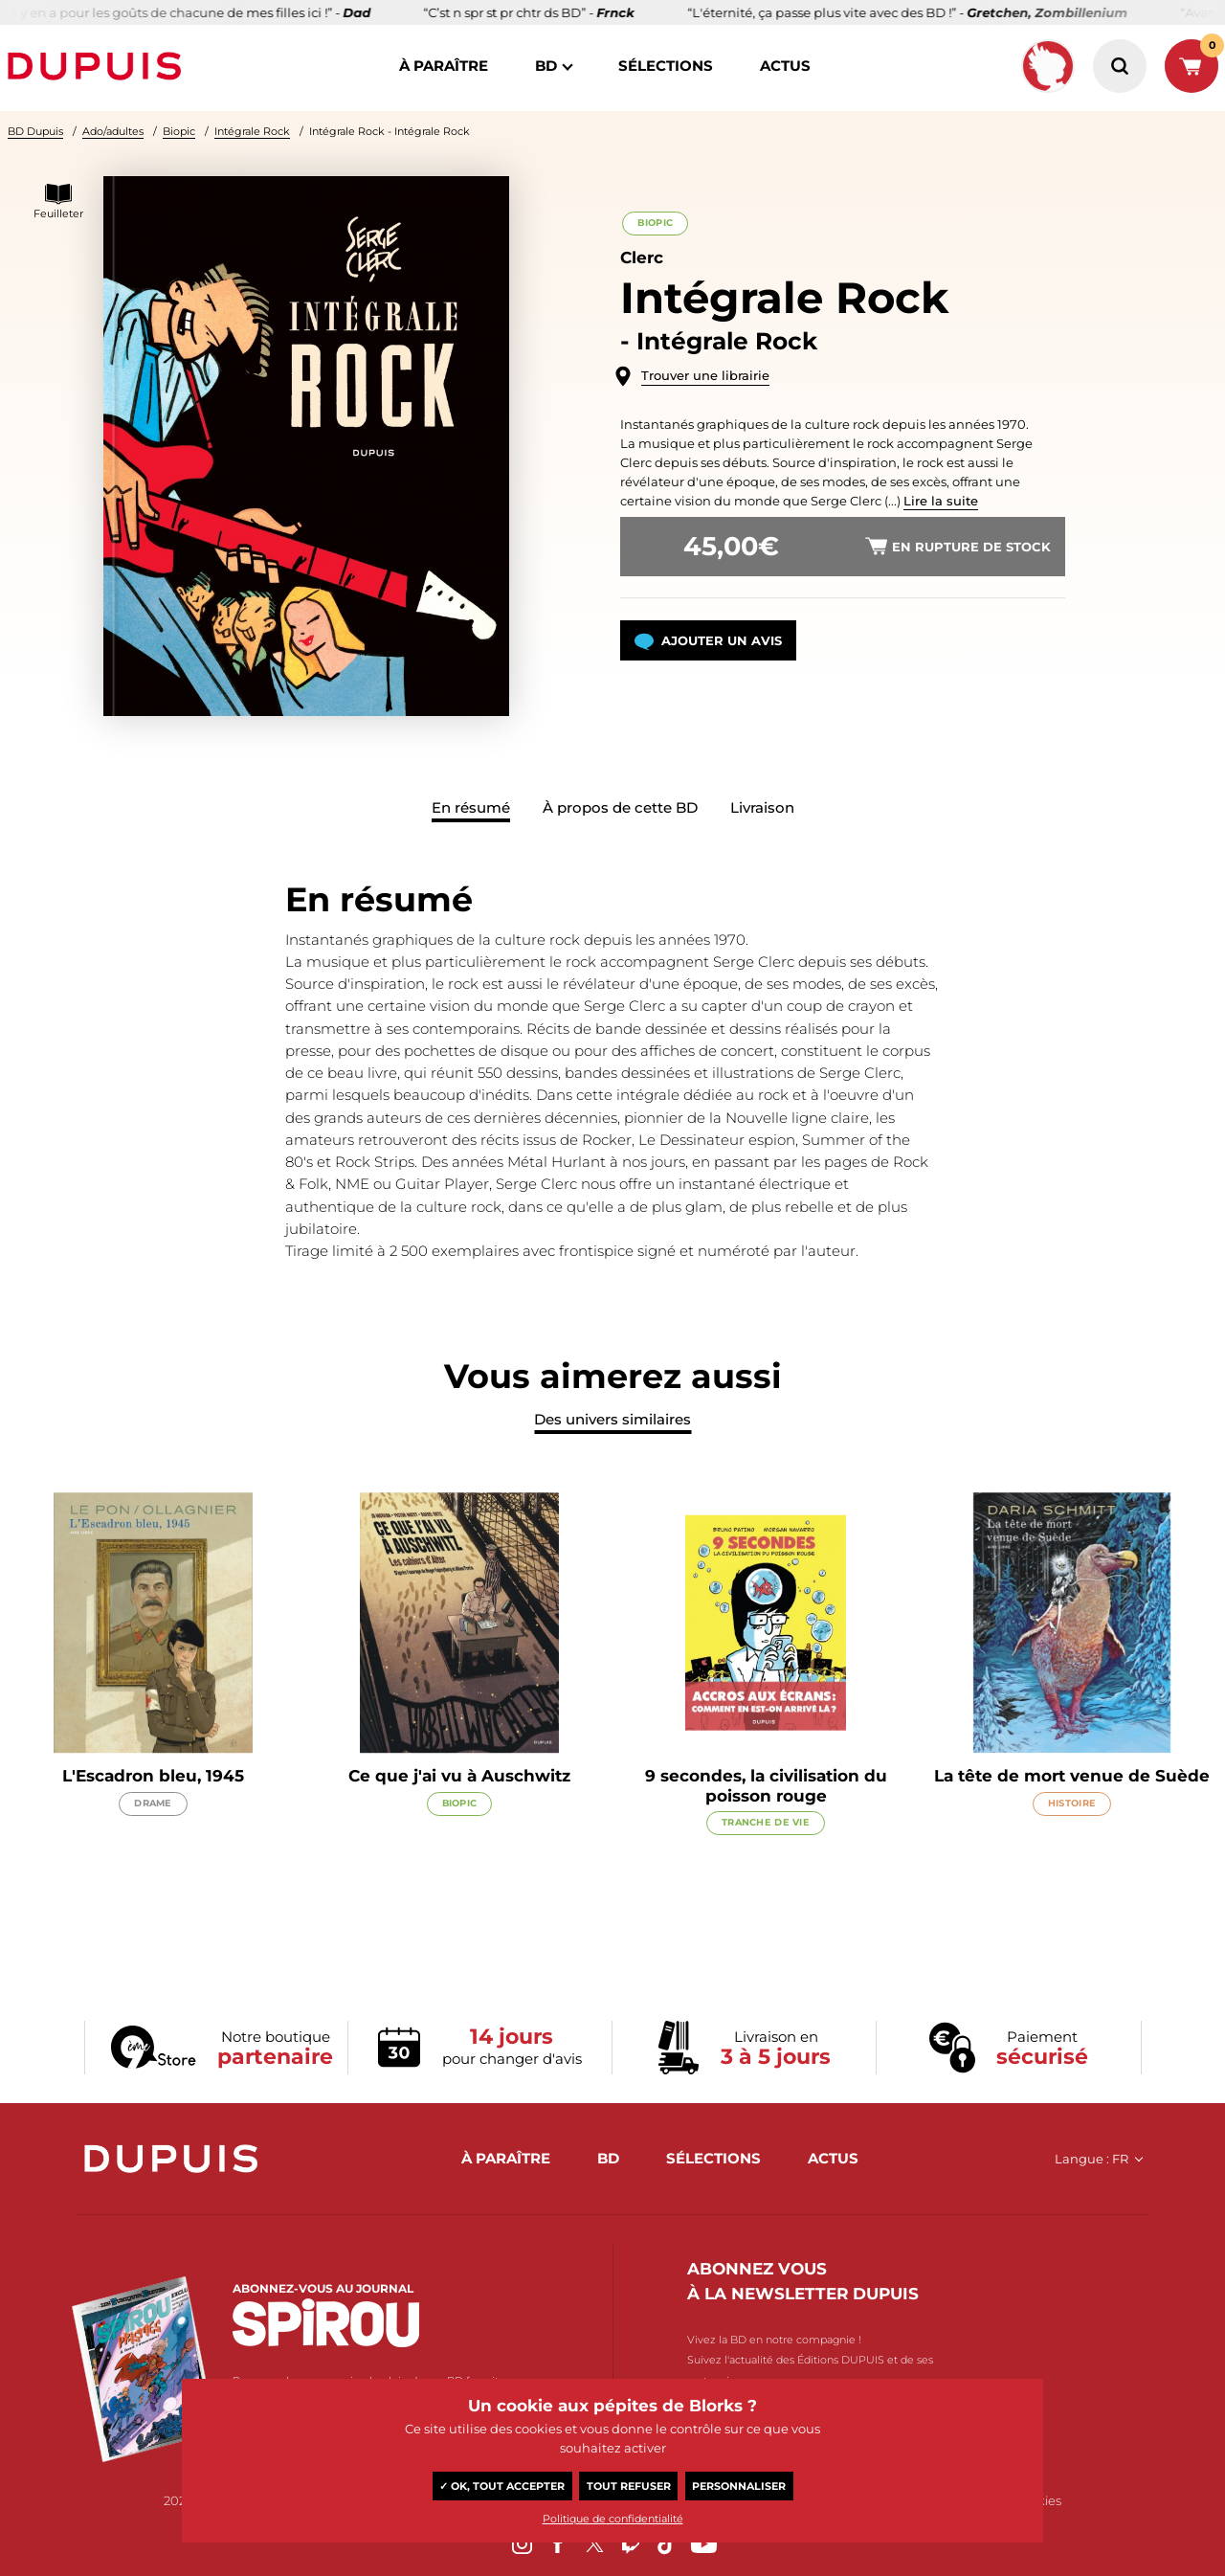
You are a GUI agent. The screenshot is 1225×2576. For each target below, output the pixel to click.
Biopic (179, 131)
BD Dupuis (35, 131)
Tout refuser (629, 2486)
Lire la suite (940, 500)
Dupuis (98, 66)
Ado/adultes (113, 131)
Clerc (641, 257)
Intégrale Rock (252, 131)
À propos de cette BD (620, 807)
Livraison (762, 807)
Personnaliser (739, 2486)
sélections (665, 65)
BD (546, 65)
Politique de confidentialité (613, 2518)
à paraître (443, 65)
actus (785, 65)
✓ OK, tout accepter (502, 2486)
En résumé (471, 807)
